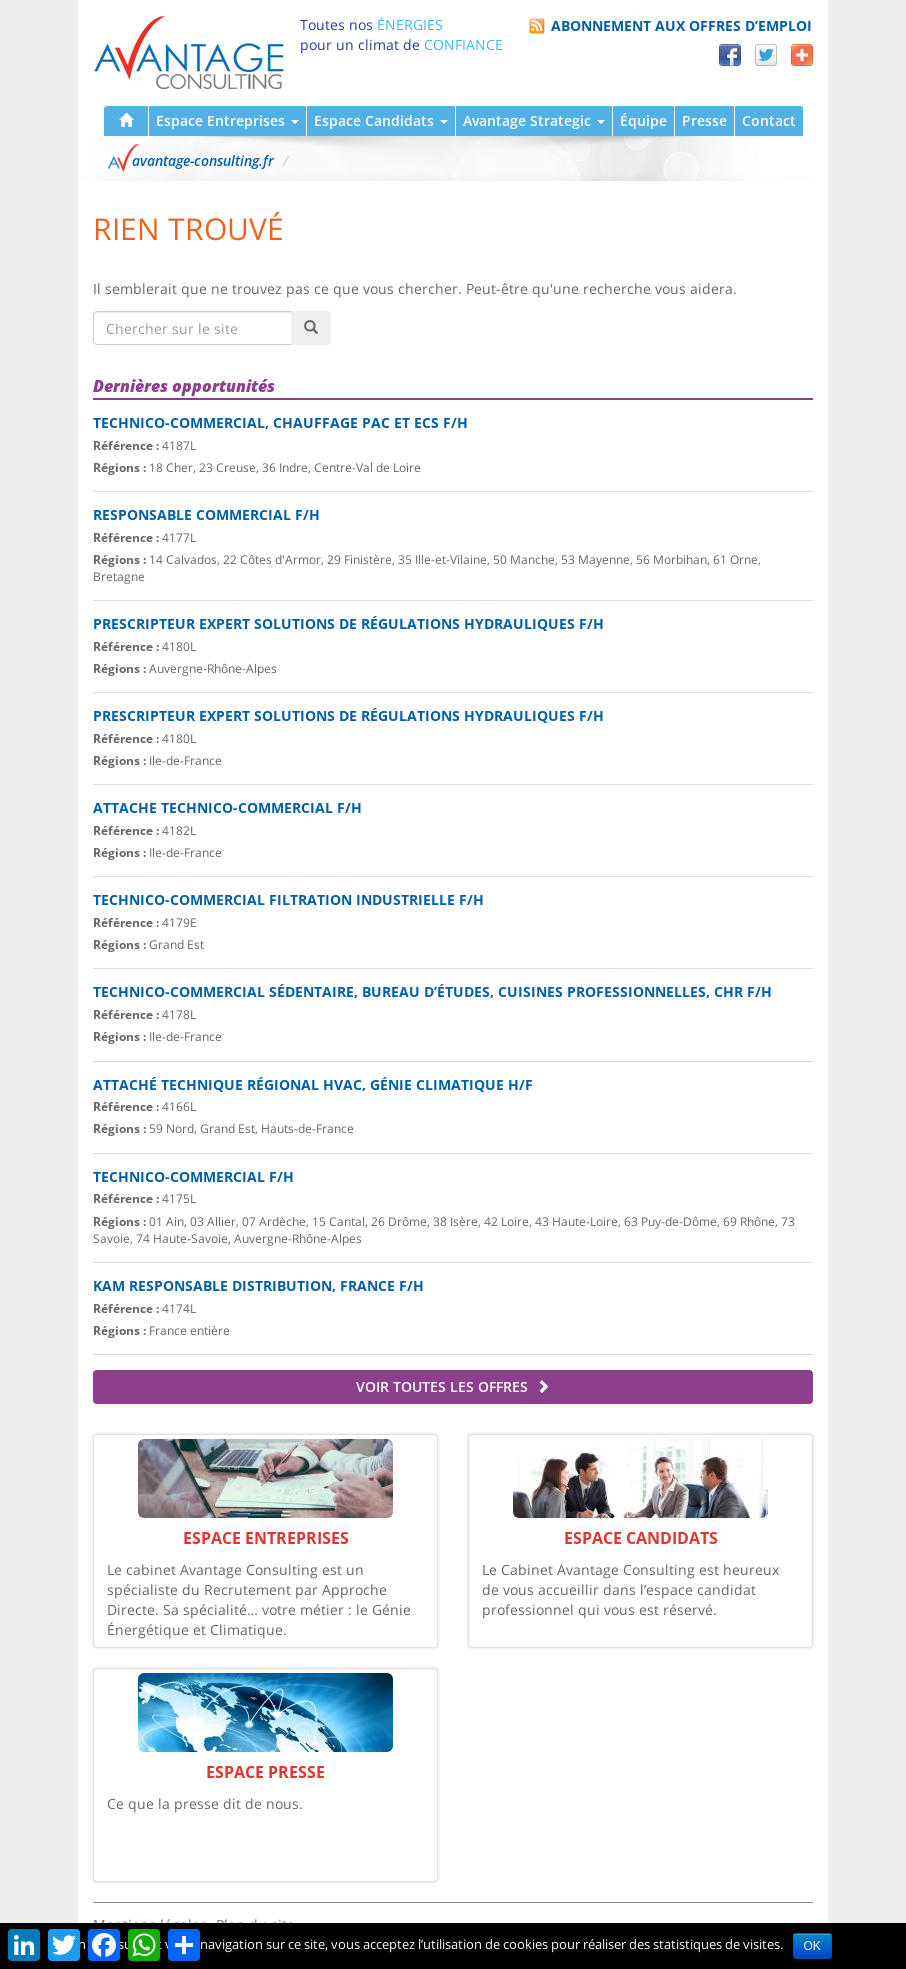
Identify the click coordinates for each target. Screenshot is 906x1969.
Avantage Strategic (534, 120)
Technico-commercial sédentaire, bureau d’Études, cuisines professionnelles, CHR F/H (432, 991)
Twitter (766, 55)
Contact (769, 120)
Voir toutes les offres (453, 1386)
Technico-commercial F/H (193, 1176)
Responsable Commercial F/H (206, 514)
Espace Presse (265, 1772)
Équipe (643, 120)
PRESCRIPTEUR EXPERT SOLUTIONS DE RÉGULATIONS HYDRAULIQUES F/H (348, 623)
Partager (802, 55)
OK (812, 1946)
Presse (704, 120)
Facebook (730, 55)
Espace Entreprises (227, 120)
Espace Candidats (381, 120)
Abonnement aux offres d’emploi (681, 25)
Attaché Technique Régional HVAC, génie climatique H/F (313, 1084)
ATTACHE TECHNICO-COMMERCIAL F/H (227, 807)
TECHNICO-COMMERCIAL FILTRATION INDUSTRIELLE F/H (288, 899)
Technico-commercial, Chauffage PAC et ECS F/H (280, 422)
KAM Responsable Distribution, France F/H (258, 1285)
